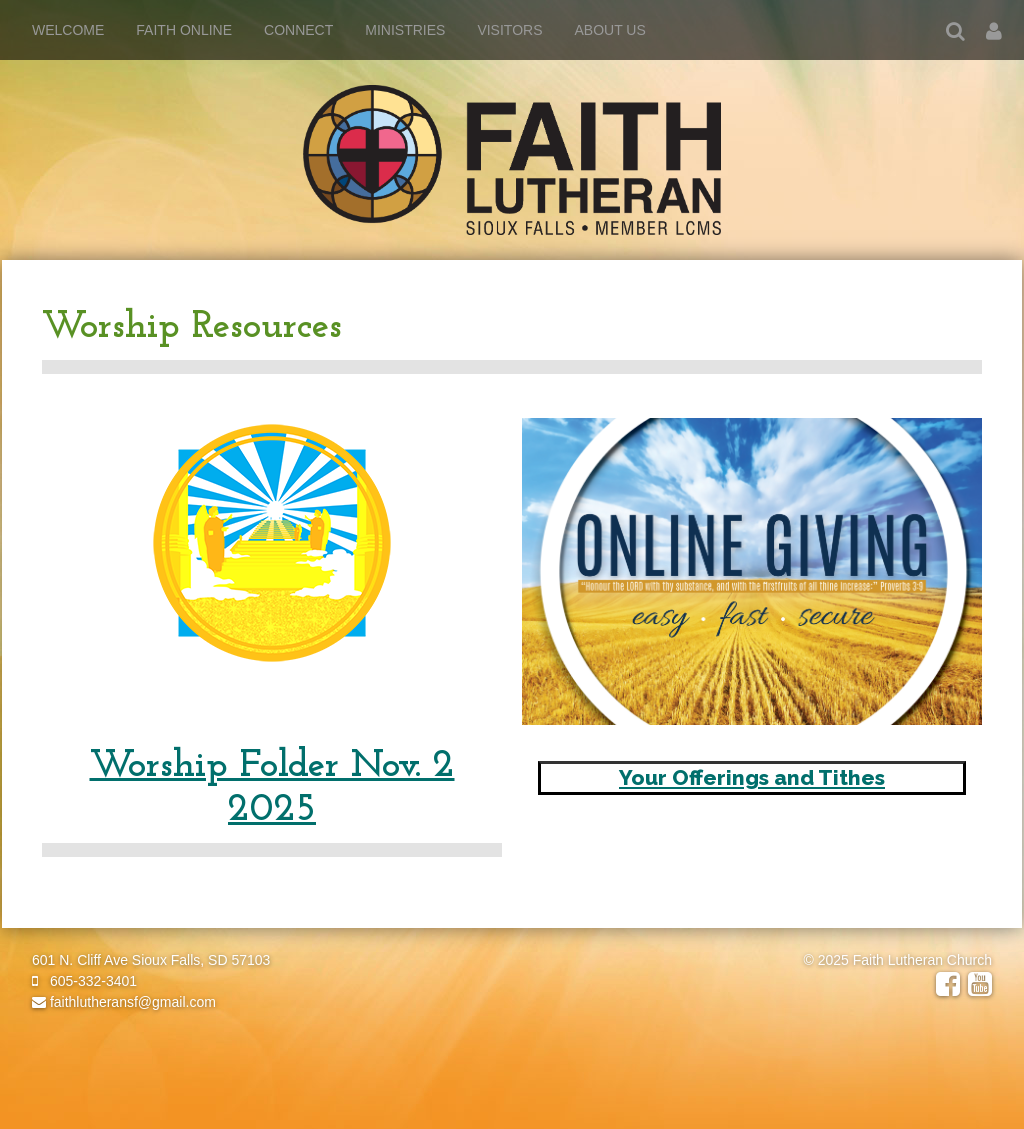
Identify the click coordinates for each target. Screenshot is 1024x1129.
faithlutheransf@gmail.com (124, 1002)
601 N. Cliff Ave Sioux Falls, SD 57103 (151, 960)
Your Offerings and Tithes (752, 777)
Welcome (68, 30)
